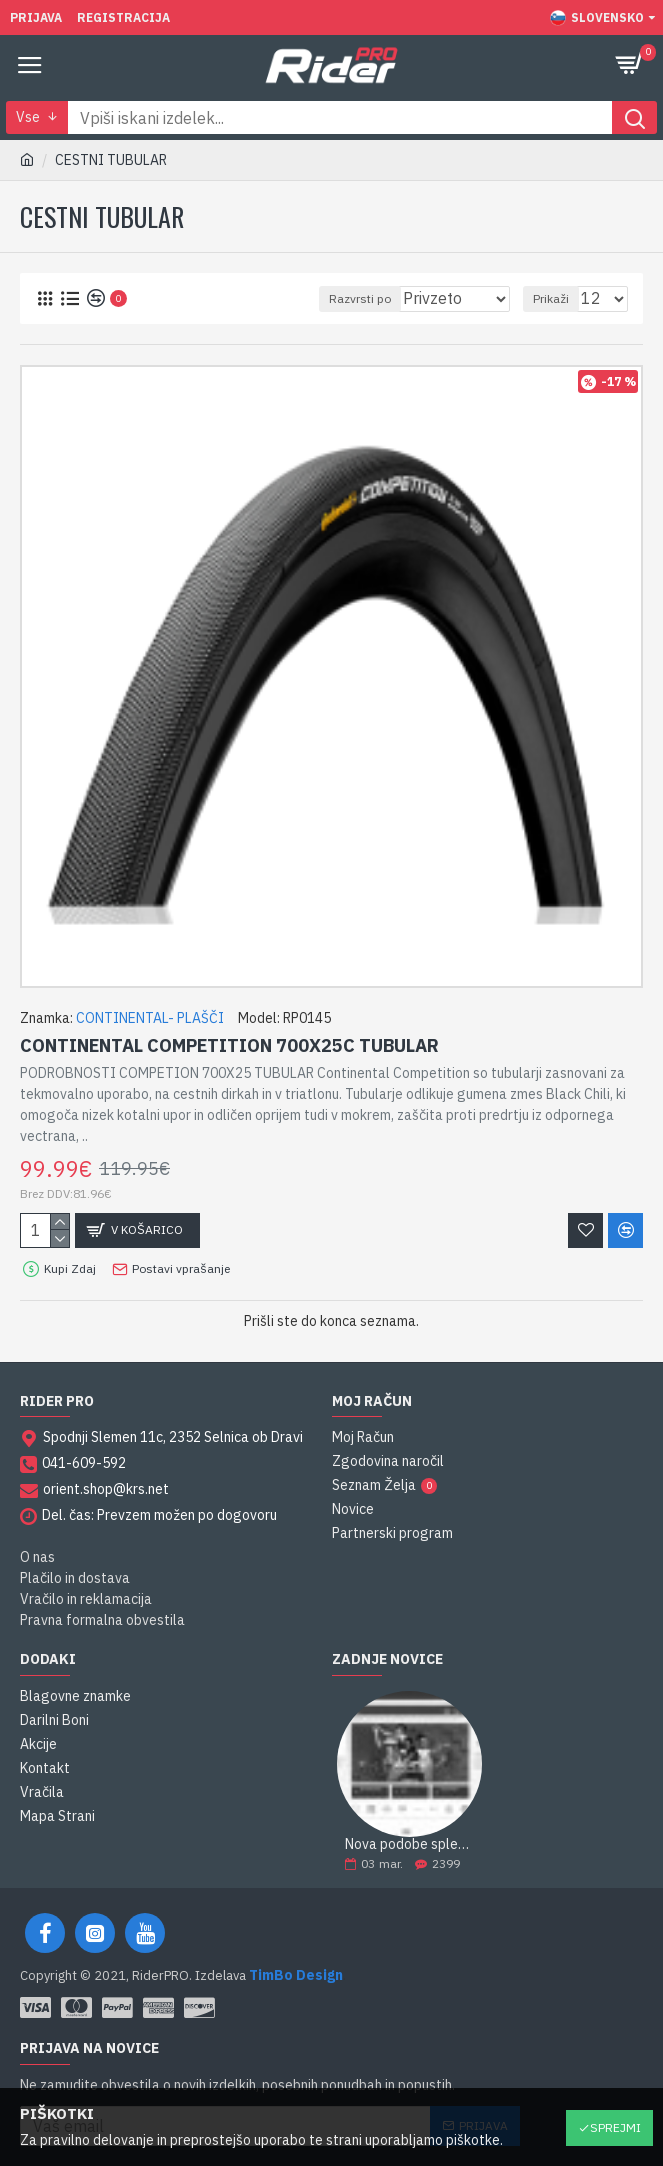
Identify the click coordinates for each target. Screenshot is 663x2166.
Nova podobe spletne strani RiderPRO (410, 1844)
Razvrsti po (360, 298)
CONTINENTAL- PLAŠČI (150, 1018)
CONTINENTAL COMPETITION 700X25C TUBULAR (229, 1045)
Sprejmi (615, 2127)
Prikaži (551, 298)
